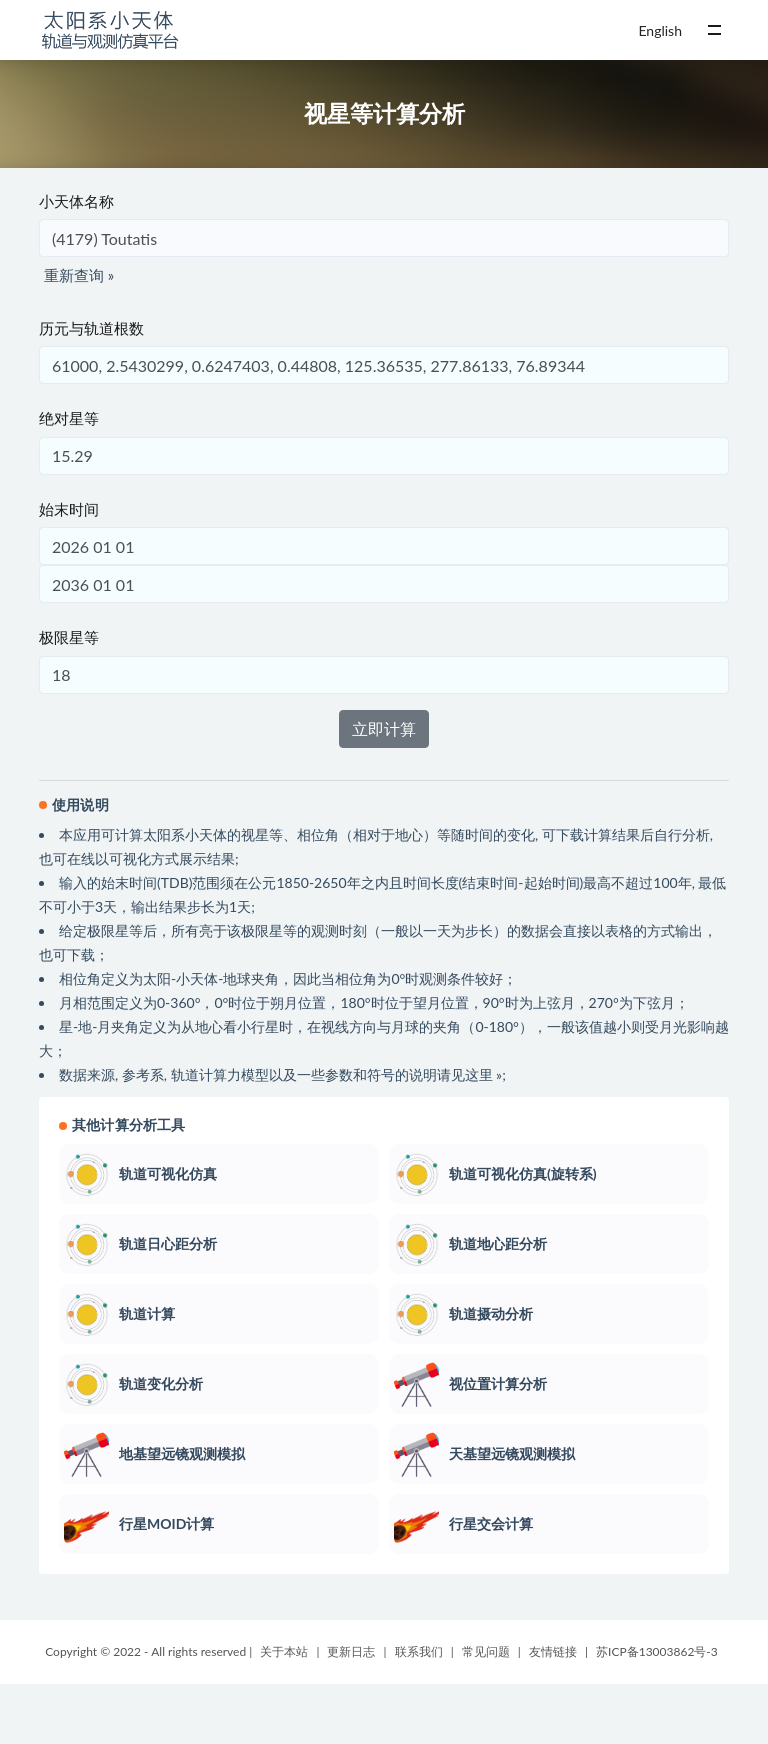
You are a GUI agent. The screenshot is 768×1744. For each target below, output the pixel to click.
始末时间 (69, 509)
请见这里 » (470, 1074)
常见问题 (486, 1651)
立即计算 (384, 728)
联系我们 (419, 1651)
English (660, 30)
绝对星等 (69, 418)
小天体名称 (76, 201)
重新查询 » (79, 275)
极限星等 (69, 637)
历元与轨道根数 (91, 328)
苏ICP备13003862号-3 (657, 1651)
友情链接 (553, 1651)
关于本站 (284, 1651)
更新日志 (351, 1651)
